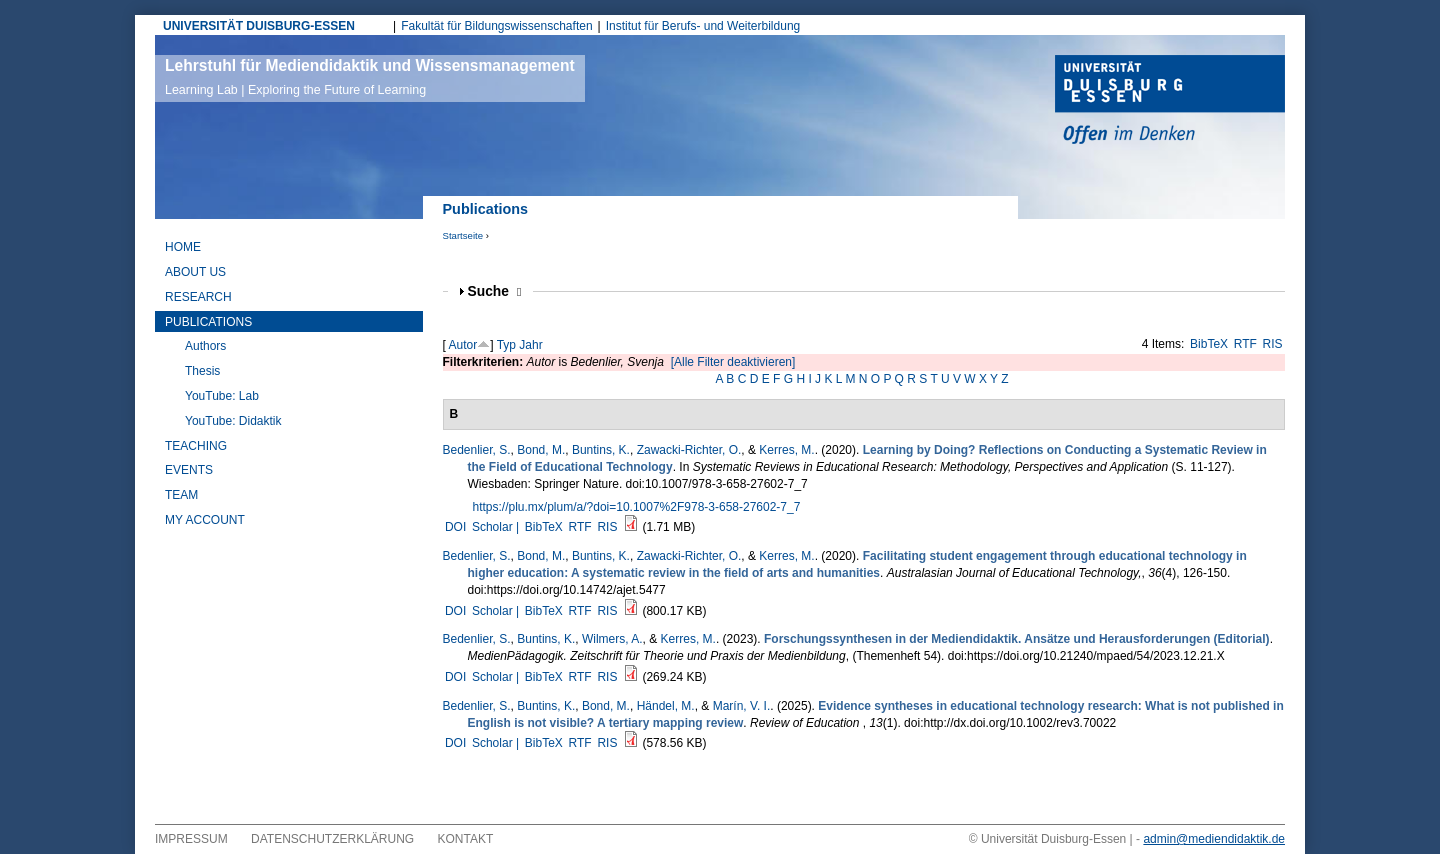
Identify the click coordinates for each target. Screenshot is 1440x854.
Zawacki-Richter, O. (689, 450)
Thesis (202, 371)
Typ (506, 345)
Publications (208, 322)
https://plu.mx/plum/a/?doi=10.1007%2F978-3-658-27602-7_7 (637, 507)
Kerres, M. (786, 450)
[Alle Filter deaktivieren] (733, 362)
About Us (195, 272)
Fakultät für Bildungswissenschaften (496, 26)
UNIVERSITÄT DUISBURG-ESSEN (259, 26)
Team (181, 495)
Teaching (196, 446)
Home (183, 247)
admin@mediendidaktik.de (1214, 839)
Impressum (191, 839)
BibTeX (1209, 344)
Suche (495, 291)
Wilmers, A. (612, 639)
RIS (1273, 344)
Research (198, 297)
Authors (205, 346)
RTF (1245, 344)
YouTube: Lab (222, 396)
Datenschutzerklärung (332, 839)
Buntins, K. (601, 450)
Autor (463, 345)
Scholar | (497, 527)
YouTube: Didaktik (233, 421)
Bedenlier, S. (477, 450)
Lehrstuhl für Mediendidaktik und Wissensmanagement (370, 77)
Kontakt (466, 839)
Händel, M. (666, 706)
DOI (455, 527)
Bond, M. (541, 450)
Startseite (463, 235)
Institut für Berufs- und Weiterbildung (703, 26)
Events (189, 470)
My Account (205, 520)
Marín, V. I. (742, 706)
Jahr (530, 345)
